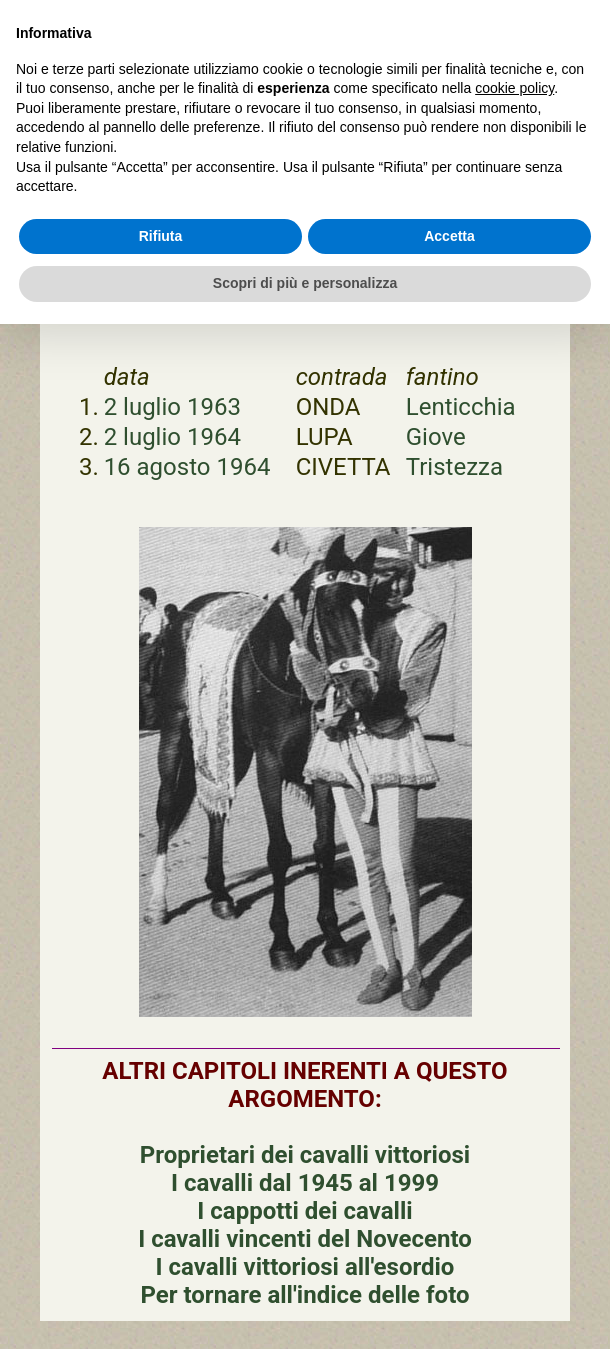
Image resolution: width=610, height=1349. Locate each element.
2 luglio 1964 (172, 437)
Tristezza (454, 467)
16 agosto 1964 (187, 467)
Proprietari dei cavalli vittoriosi (305, 1155)
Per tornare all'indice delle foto (304, 1295)
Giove (436, 437)
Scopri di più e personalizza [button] (305, 283)
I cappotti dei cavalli (304, 1211)
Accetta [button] (449, 236)
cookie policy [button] (514, 88)
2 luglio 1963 (172, 407)
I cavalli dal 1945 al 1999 (305, 1183)
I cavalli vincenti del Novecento (305, 1239)
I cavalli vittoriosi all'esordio (305, 1267)
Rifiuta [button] (161, 236)
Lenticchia (461, 407)
